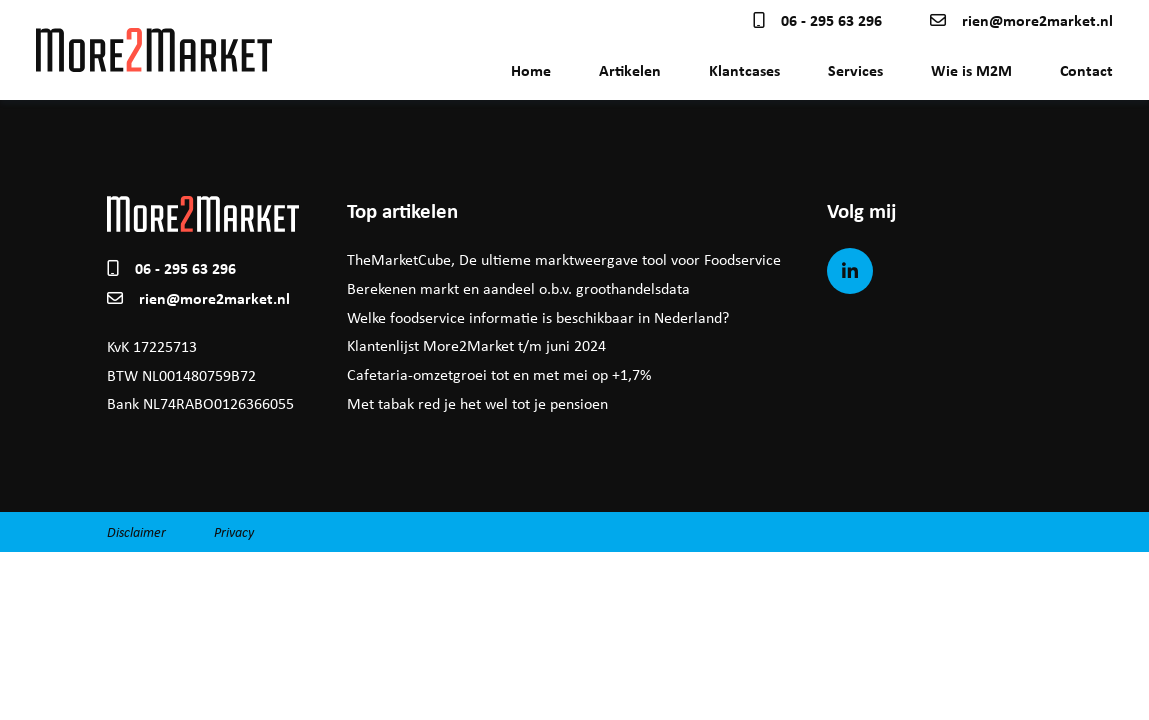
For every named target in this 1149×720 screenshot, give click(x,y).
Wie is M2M (971, 70)
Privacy (234, 531)
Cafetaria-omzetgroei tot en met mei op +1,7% (499, 374)
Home (531, 70)
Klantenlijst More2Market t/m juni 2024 (476, 345)
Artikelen (630, 70)
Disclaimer (136, 531)
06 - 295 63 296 (817, 20)
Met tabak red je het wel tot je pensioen (477, 403)
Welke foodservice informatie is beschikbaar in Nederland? (538, 317)
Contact (1086, 70)
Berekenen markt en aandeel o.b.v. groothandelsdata (518, 288)
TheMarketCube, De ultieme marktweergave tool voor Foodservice (564, 259)
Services (855, 70)
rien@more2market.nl (1021, 20)
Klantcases (744, 70)
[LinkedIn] (850, 271)
